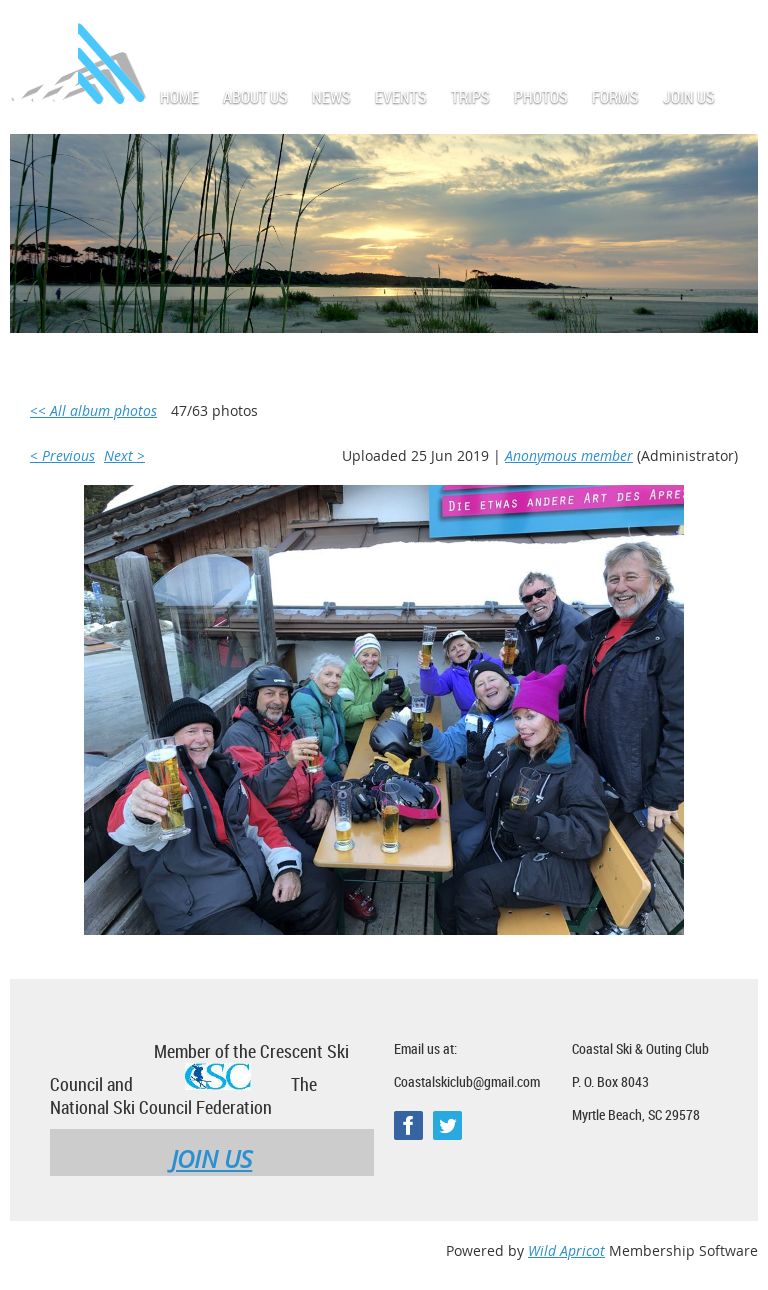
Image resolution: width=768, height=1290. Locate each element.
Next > (124, 455)
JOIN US (211, 1159)
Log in (738, 29)
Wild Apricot (566, 1250)
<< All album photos (93, 410)
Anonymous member (569, 455)
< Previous (62, 455)
